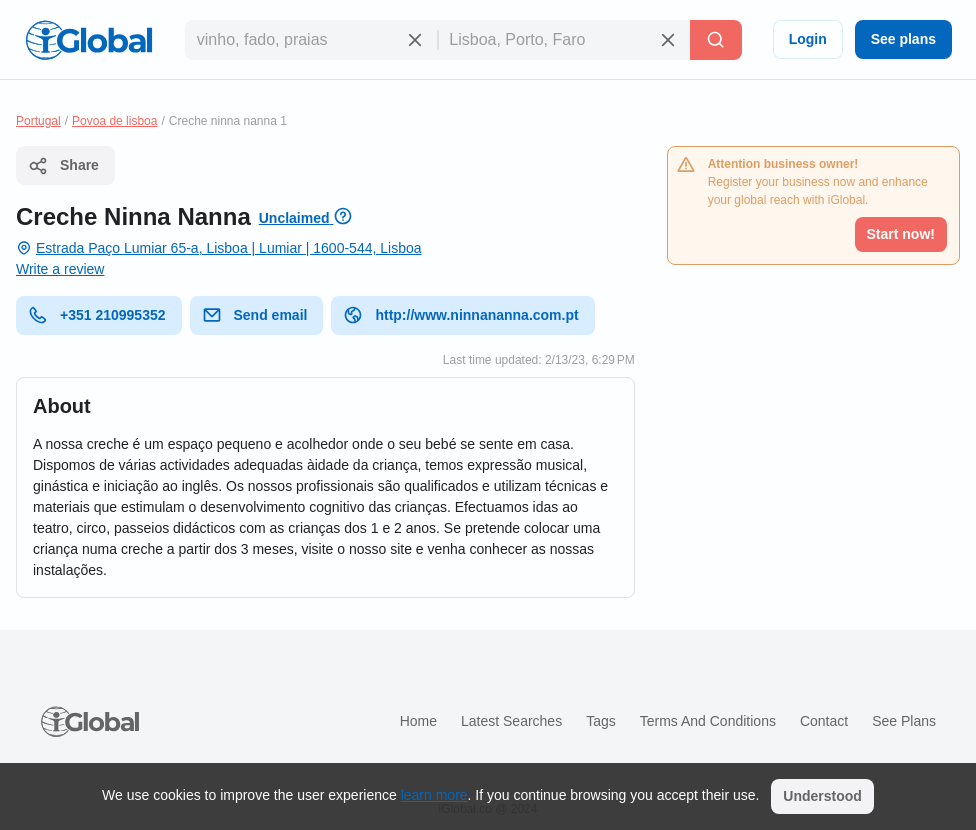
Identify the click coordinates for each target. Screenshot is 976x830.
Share (63, 166)
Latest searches (511, 721)
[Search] (716, 40)
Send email (255, 315)
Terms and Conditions (708, 721)
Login (808, 39)
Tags (601, 721)
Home (418, 721)
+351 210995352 (97, 315)
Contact (824, 721)
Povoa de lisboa (114, 121)
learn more (434, 795)
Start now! (901, 234)
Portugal (38, 121)
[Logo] (89, 40)
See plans (903, 39)
